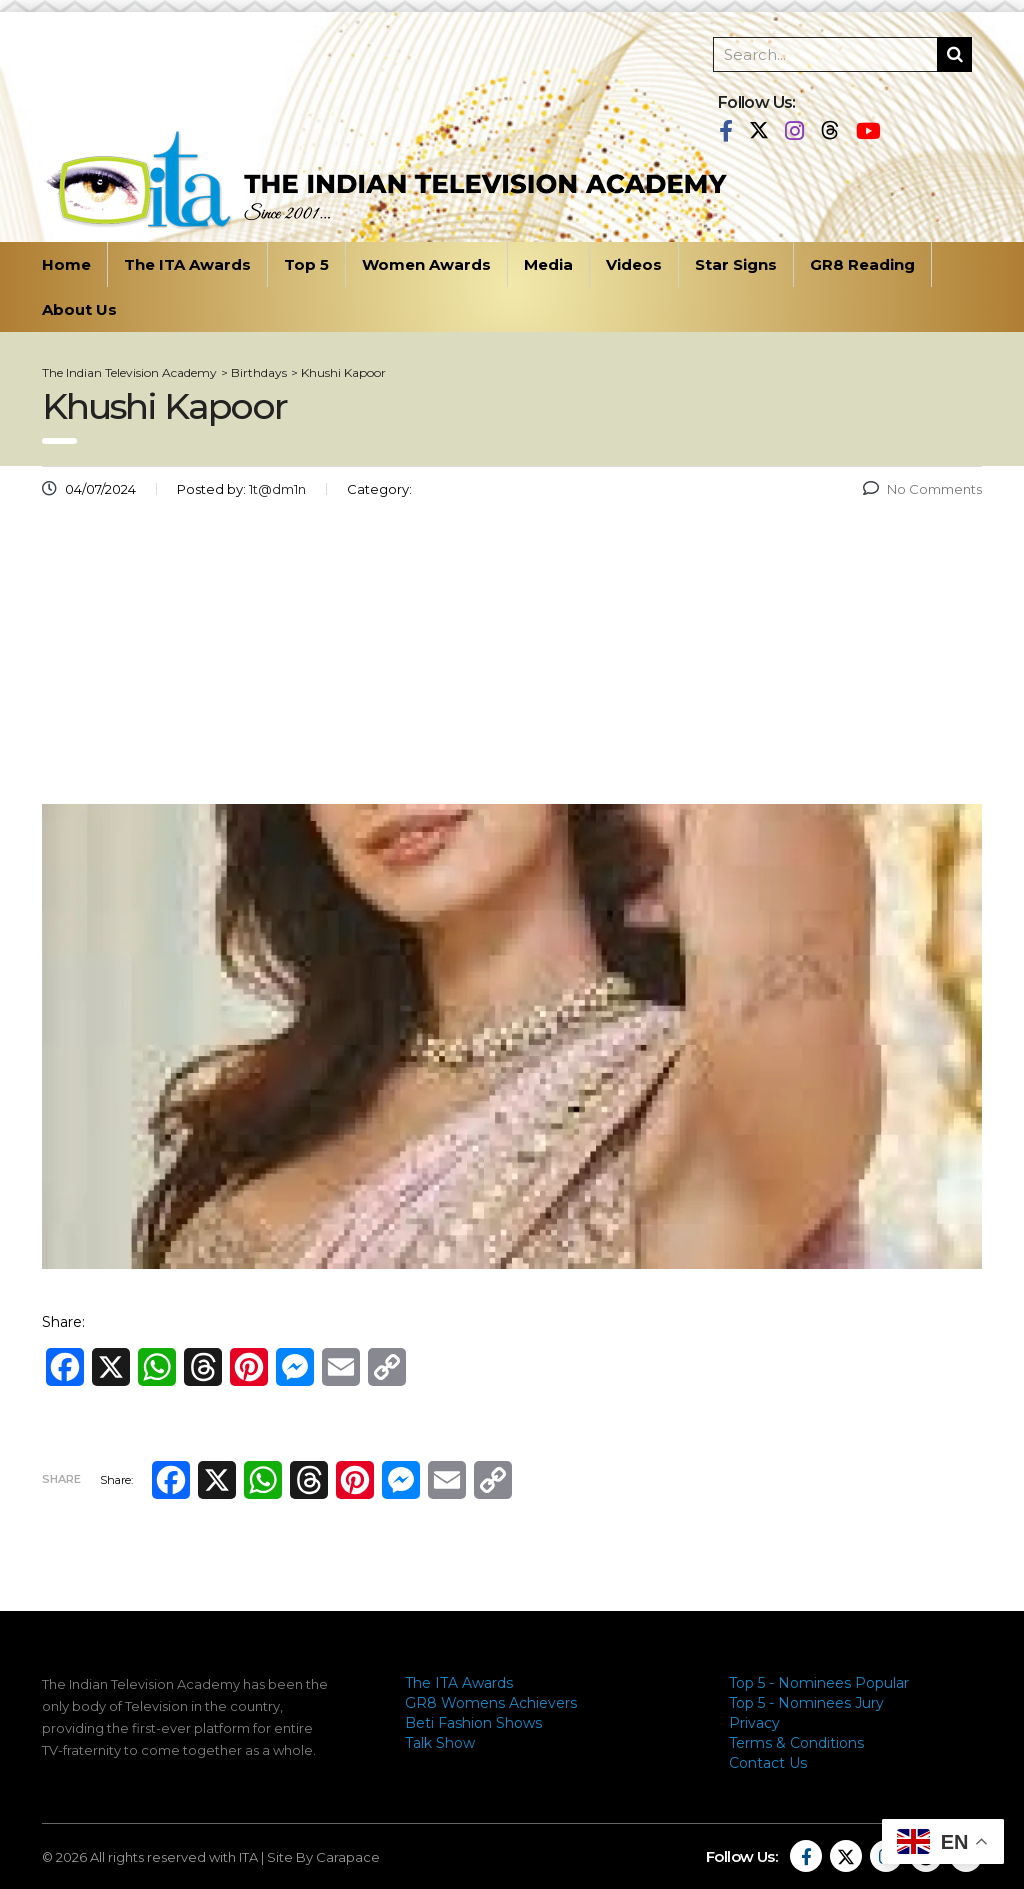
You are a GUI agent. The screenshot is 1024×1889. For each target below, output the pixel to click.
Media (548, 264)
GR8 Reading (862, 264)
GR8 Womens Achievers (491, 1703)
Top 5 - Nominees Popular (819, 1683)
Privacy (754, 1723)
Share (61, 1479)
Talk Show (440, 1743)
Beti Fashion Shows (473, 1723)
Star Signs (736, 264)
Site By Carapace (323, 1857)
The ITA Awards (187, 264)
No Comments (922, 489)
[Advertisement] (512, 659)
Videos (634, 264)
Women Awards (426, 264)
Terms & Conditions (796, 1743)
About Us (79, 309)
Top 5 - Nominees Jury (806, 1703)
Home (66, 264)
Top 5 (306, 264)
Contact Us (768, 1763)
